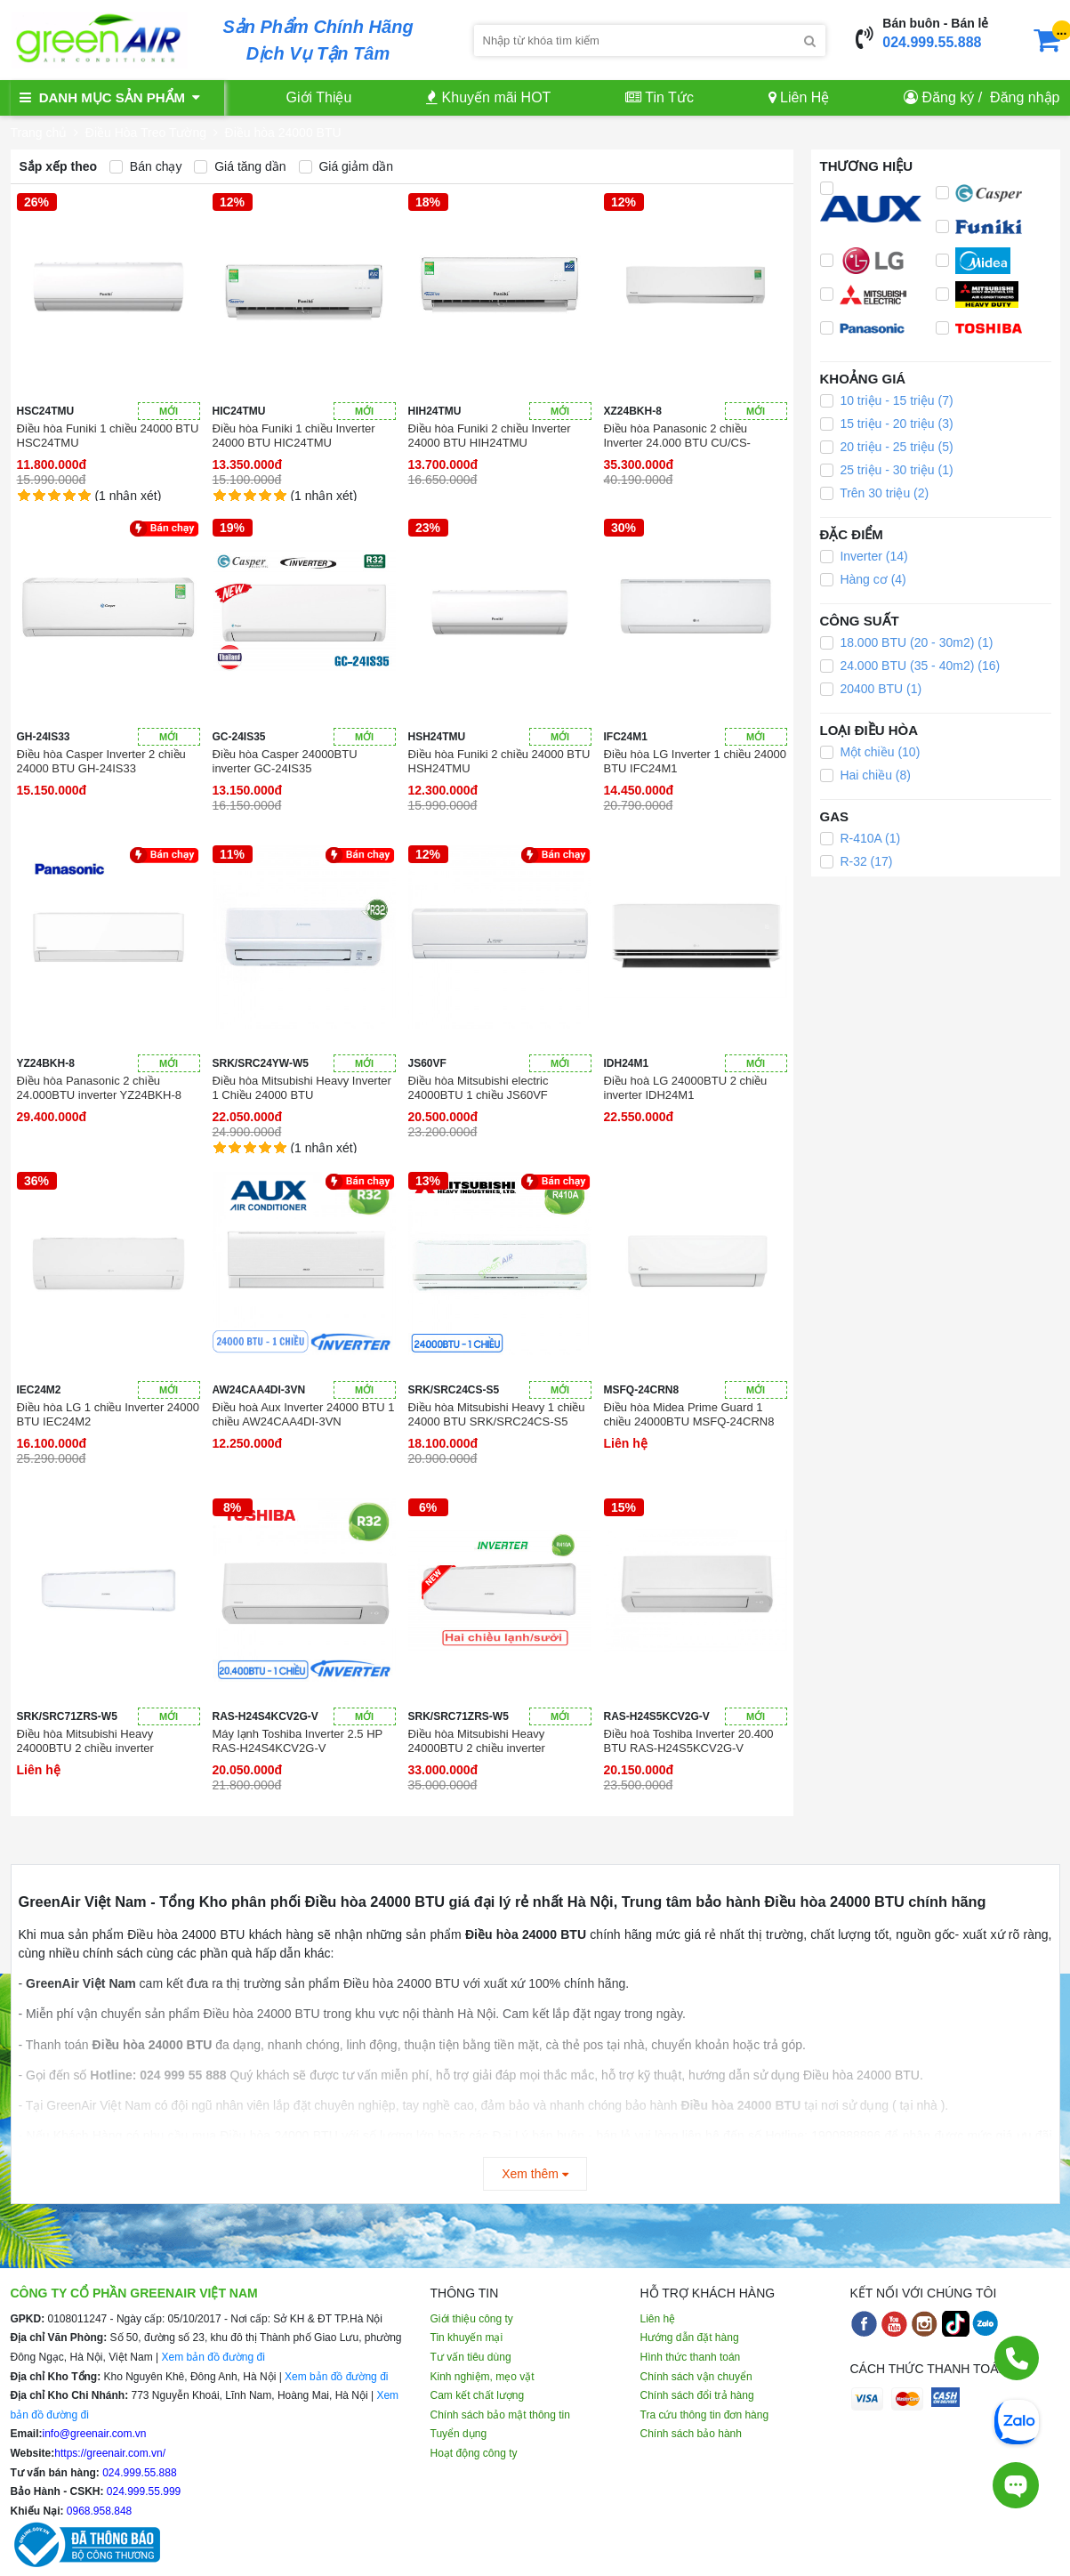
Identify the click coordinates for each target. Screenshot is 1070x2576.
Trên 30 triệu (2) (874, 493)
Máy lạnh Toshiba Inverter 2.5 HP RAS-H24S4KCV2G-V (298, 1741)
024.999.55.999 (142, 2491)
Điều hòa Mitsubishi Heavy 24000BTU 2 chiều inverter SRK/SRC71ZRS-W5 (85, 1741)
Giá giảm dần (346, 166)
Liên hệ (658, 2319)
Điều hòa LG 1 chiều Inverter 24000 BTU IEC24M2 (108, 1414)
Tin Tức (659, 97)
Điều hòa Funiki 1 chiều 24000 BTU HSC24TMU (108, 435)
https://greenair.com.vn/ (109, 2453)
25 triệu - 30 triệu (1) (886, 470)
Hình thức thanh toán (690, 2357)
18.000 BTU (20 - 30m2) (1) (907, 642)
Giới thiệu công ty (471, 2319)
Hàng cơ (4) (863, 579)
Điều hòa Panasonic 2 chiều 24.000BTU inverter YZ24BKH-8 (99, 1088)
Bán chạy (145, 166)
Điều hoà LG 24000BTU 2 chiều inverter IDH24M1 (686, 1088)
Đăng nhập (1024, 97)
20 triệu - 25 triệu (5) (886, 447)
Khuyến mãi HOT (488, 97)
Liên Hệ (799, 97)
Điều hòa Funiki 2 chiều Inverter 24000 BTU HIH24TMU (489, 435)
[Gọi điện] (1016, 2358)
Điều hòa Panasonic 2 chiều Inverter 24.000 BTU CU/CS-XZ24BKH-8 (677, 436)
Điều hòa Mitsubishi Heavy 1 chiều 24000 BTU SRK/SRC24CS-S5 (496, 1414)
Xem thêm (535, 2174)
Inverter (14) (864, 556)
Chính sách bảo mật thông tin (500, 2415)
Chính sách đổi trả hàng (697, 2395)
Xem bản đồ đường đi (212, 2357)
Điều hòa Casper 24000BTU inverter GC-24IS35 (285, 761)
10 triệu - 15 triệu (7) (886, 400)
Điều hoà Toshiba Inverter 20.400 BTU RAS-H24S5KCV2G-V (689, 1741)
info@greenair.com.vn (95, 2433)
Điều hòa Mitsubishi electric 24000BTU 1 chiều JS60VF (478, 1088)
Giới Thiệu (319, 97)
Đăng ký (948, 97)
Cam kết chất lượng (477, 2395)
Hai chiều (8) (865, 775)
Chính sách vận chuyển (696, 2376)
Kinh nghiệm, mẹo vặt (482, 2376)
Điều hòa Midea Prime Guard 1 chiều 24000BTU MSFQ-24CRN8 (689, 1414)
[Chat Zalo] (1016, 2420)
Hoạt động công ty (474, 2453)
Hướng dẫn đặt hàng (689, 2337)
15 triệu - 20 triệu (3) (886, 424)
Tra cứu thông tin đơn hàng (704, 2415)
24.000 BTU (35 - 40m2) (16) (910, 666)
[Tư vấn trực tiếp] (1016, 2485)
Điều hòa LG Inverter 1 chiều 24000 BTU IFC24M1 (695, 761)
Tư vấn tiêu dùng (470, 2357)
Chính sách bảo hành (691, 2433)
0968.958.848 (98, 2511)
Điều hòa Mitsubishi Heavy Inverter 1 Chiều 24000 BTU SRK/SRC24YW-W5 (302, 1088)
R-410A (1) (860, 838)
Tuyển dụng (458, 2433)
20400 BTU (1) (871, 689)
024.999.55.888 (931, 42)
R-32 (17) (856, 861)
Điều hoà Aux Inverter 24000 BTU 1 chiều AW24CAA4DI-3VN (304, 1414)
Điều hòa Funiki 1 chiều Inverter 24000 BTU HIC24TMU (294, 435)
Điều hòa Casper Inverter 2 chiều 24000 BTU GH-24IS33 (101, 761)
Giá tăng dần (240, 166)
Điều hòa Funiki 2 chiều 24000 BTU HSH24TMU (499, 761)
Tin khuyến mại (466, 2337)
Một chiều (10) (870, 752)
